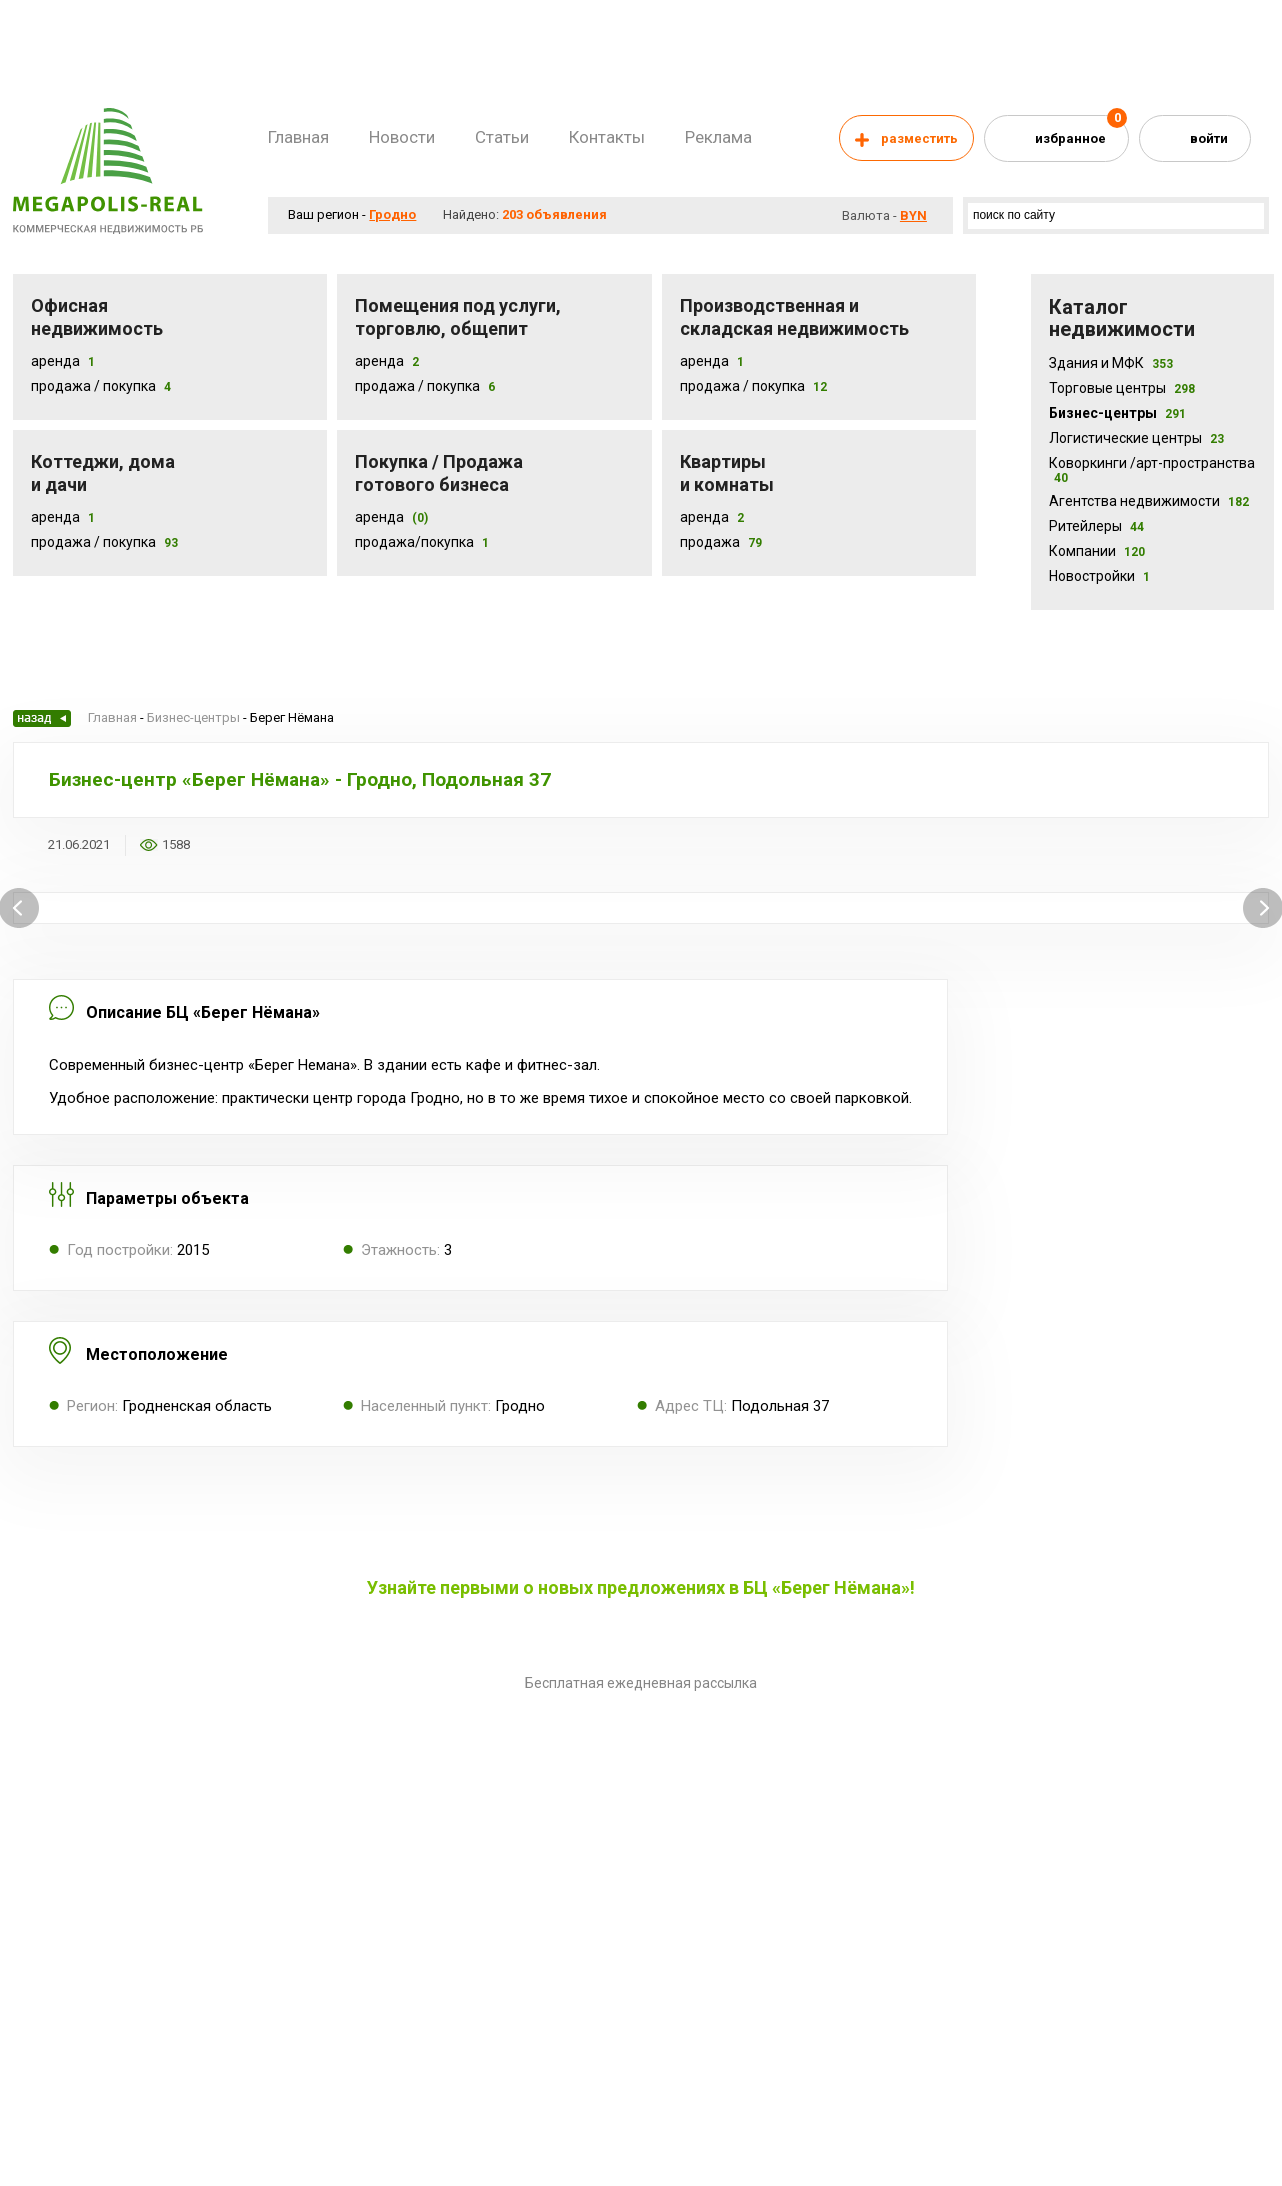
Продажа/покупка (414, 542)
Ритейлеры (1096, 526)
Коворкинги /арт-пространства (1152, 470)
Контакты (607, 137)
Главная (298, 137)
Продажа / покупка (417, 386)
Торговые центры (1122, 388)
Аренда (55, 361)
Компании (1097, 551)
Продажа (710, 542)
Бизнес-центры (1117, 413)
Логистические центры (1136, 438)
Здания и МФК (1111, 363)
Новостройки (1099, 576)
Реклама (718, 137)
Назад (42, 718)
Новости (402, 137)
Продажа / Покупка (93, 386)
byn (913, 215)
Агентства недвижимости (1149, 501)
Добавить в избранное (218, 845)
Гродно (392, 214)
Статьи (502, 137)
